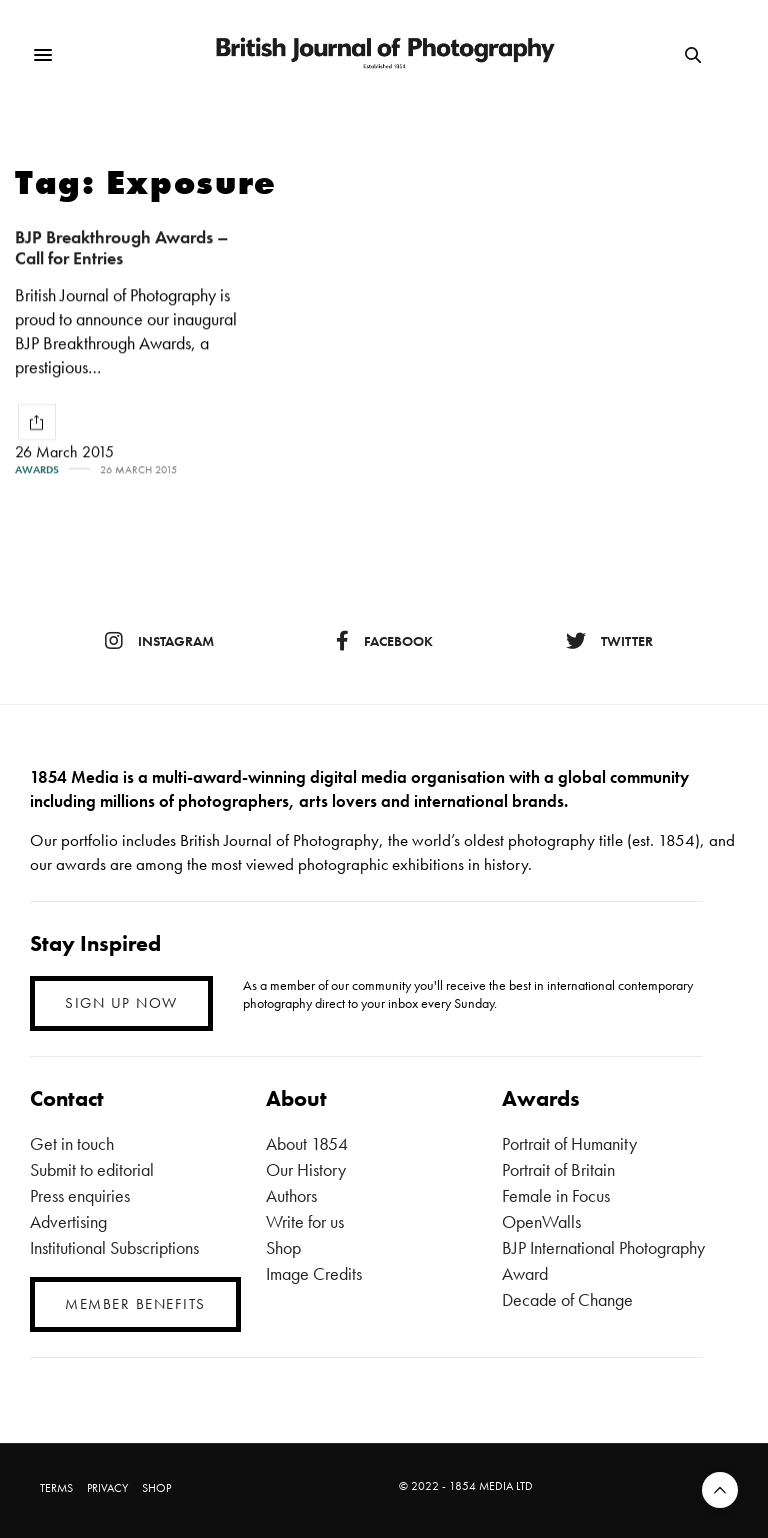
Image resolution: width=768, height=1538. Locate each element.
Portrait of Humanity (569, 1143)
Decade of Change (567, 1299)
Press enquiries (80, 1195)
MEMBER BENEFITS (135, 1304)
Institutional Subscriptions (114, 1247)
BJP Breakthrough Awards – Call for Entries (122, 247)
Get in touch (72, 1143)
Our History (306, 1169)
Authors (291, 1195)
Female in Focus (556, 1195)
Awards (37, 469)
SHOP (156, 1488)
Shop (283, 1247)
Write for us (305, 1221)
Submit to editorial (92, 1169)
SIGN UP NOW (121, 1003)
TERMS (56, 1488)
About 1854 (307, 1143)
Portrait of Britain (558, 1169)
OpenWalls (541, 1221)
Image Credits (314, 1273)
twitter (609, 641)
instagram (159, 641)
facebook (384, 641)
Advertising (68, 1221)
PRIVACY (107, 1488)
